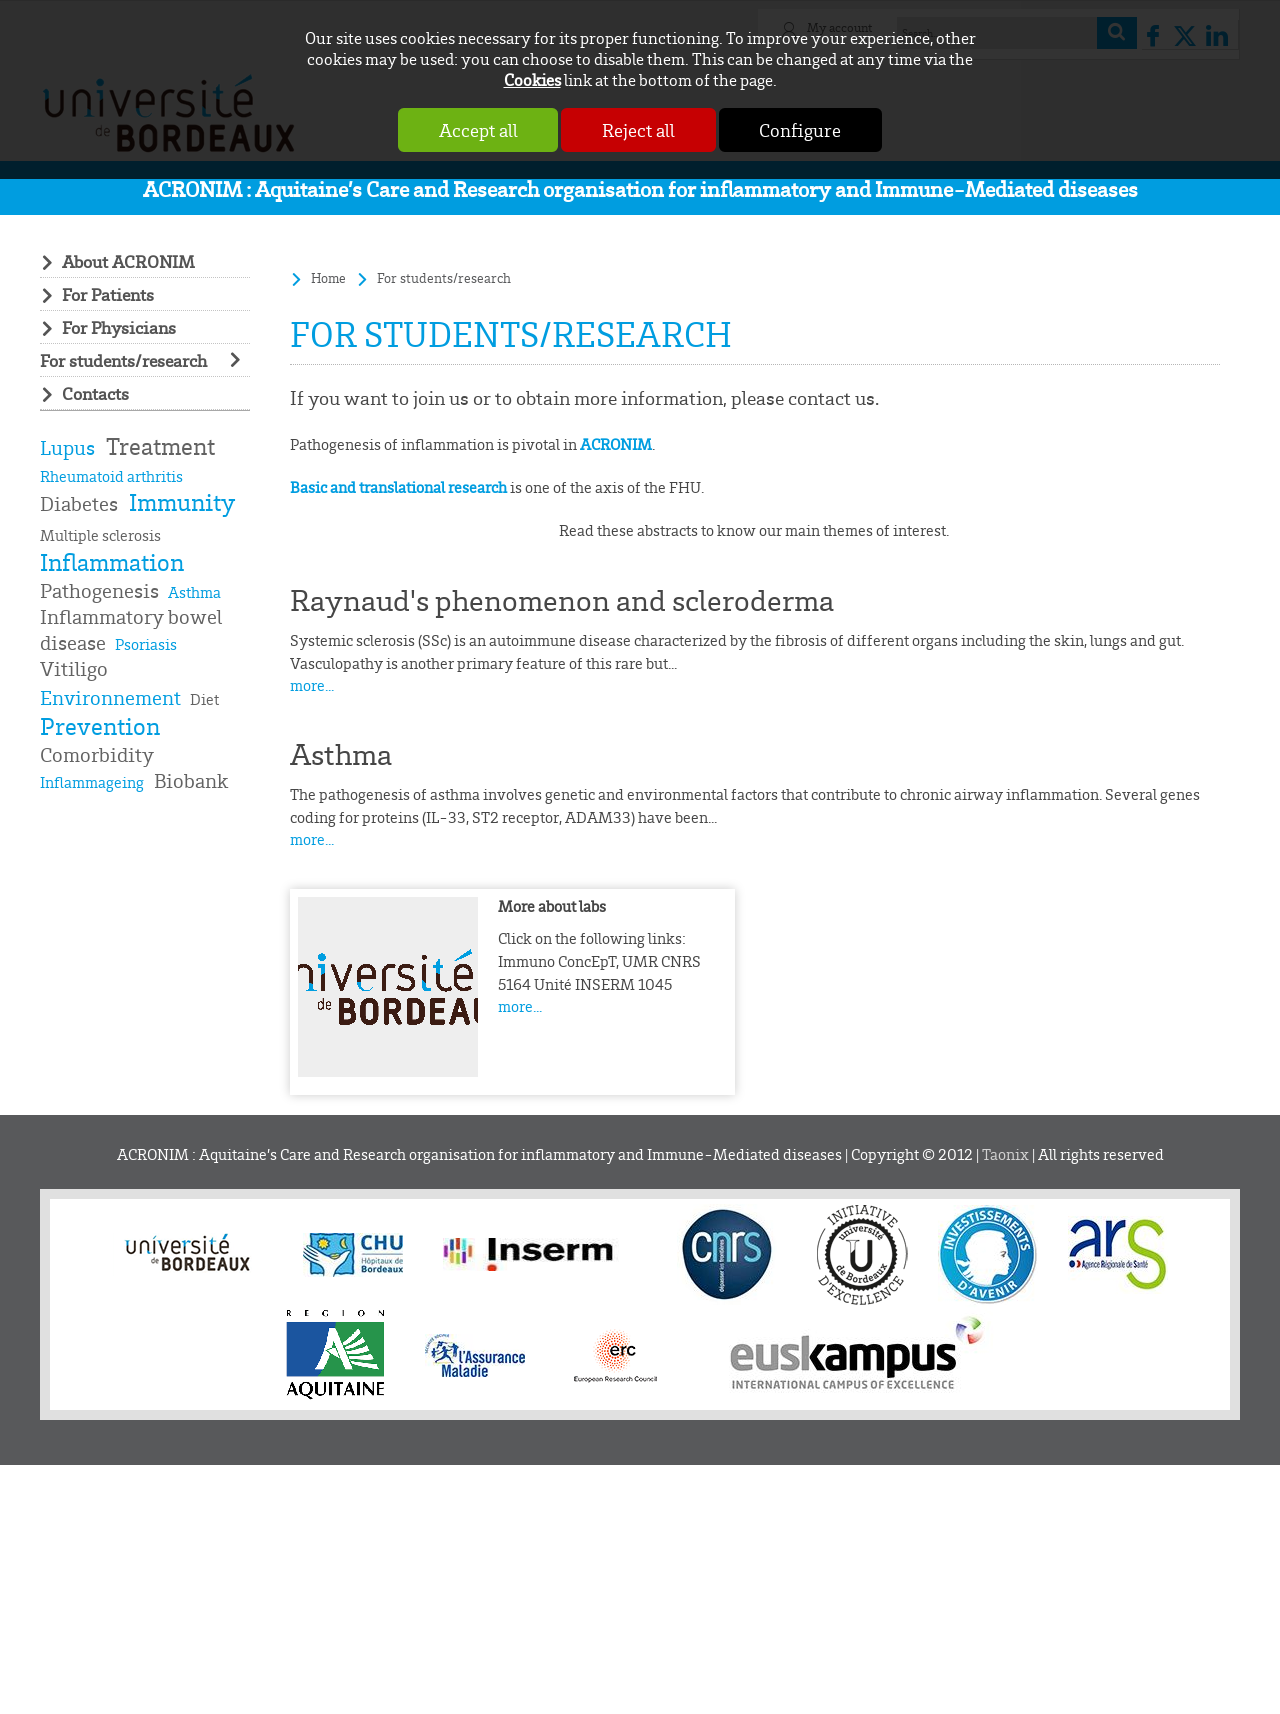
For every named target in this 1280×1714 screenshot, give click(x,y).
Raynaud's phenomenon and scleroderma (562, 600)
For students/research (123, 360)
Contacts (95, 393)
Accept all (475, 130)
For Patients (108, 294)
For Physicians (119, 327)
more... (312, 685)
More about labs (552, 906)
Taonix (1005, 1154)
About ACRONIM (128, 261)
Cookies (532, 79)
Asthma (341, 754)
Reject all (638, 130)
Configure (803, 130)
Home (328, 277)
